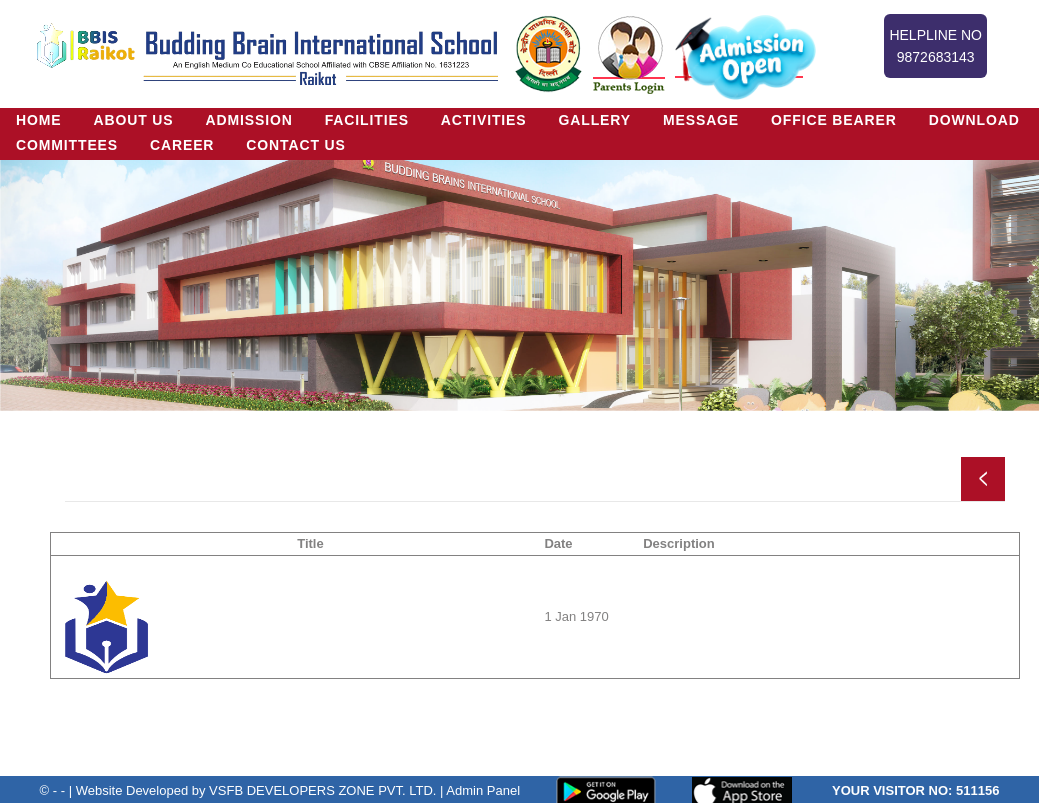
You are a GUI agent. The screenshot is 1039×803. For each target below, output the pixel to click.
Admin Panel (483, 790)
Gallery (595, 120)
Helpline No (935, 47)
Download (975, 120)
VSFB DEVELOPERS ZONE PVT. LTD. (322, 790)
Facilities (367, 120)
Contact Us (296, 145)
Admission (249, 120)
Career (182, 145)
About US (134, 120)
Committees (67, 145)
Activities (484, 120)
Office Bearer (835, 120)
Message (702, 120)
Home (38, 120)
